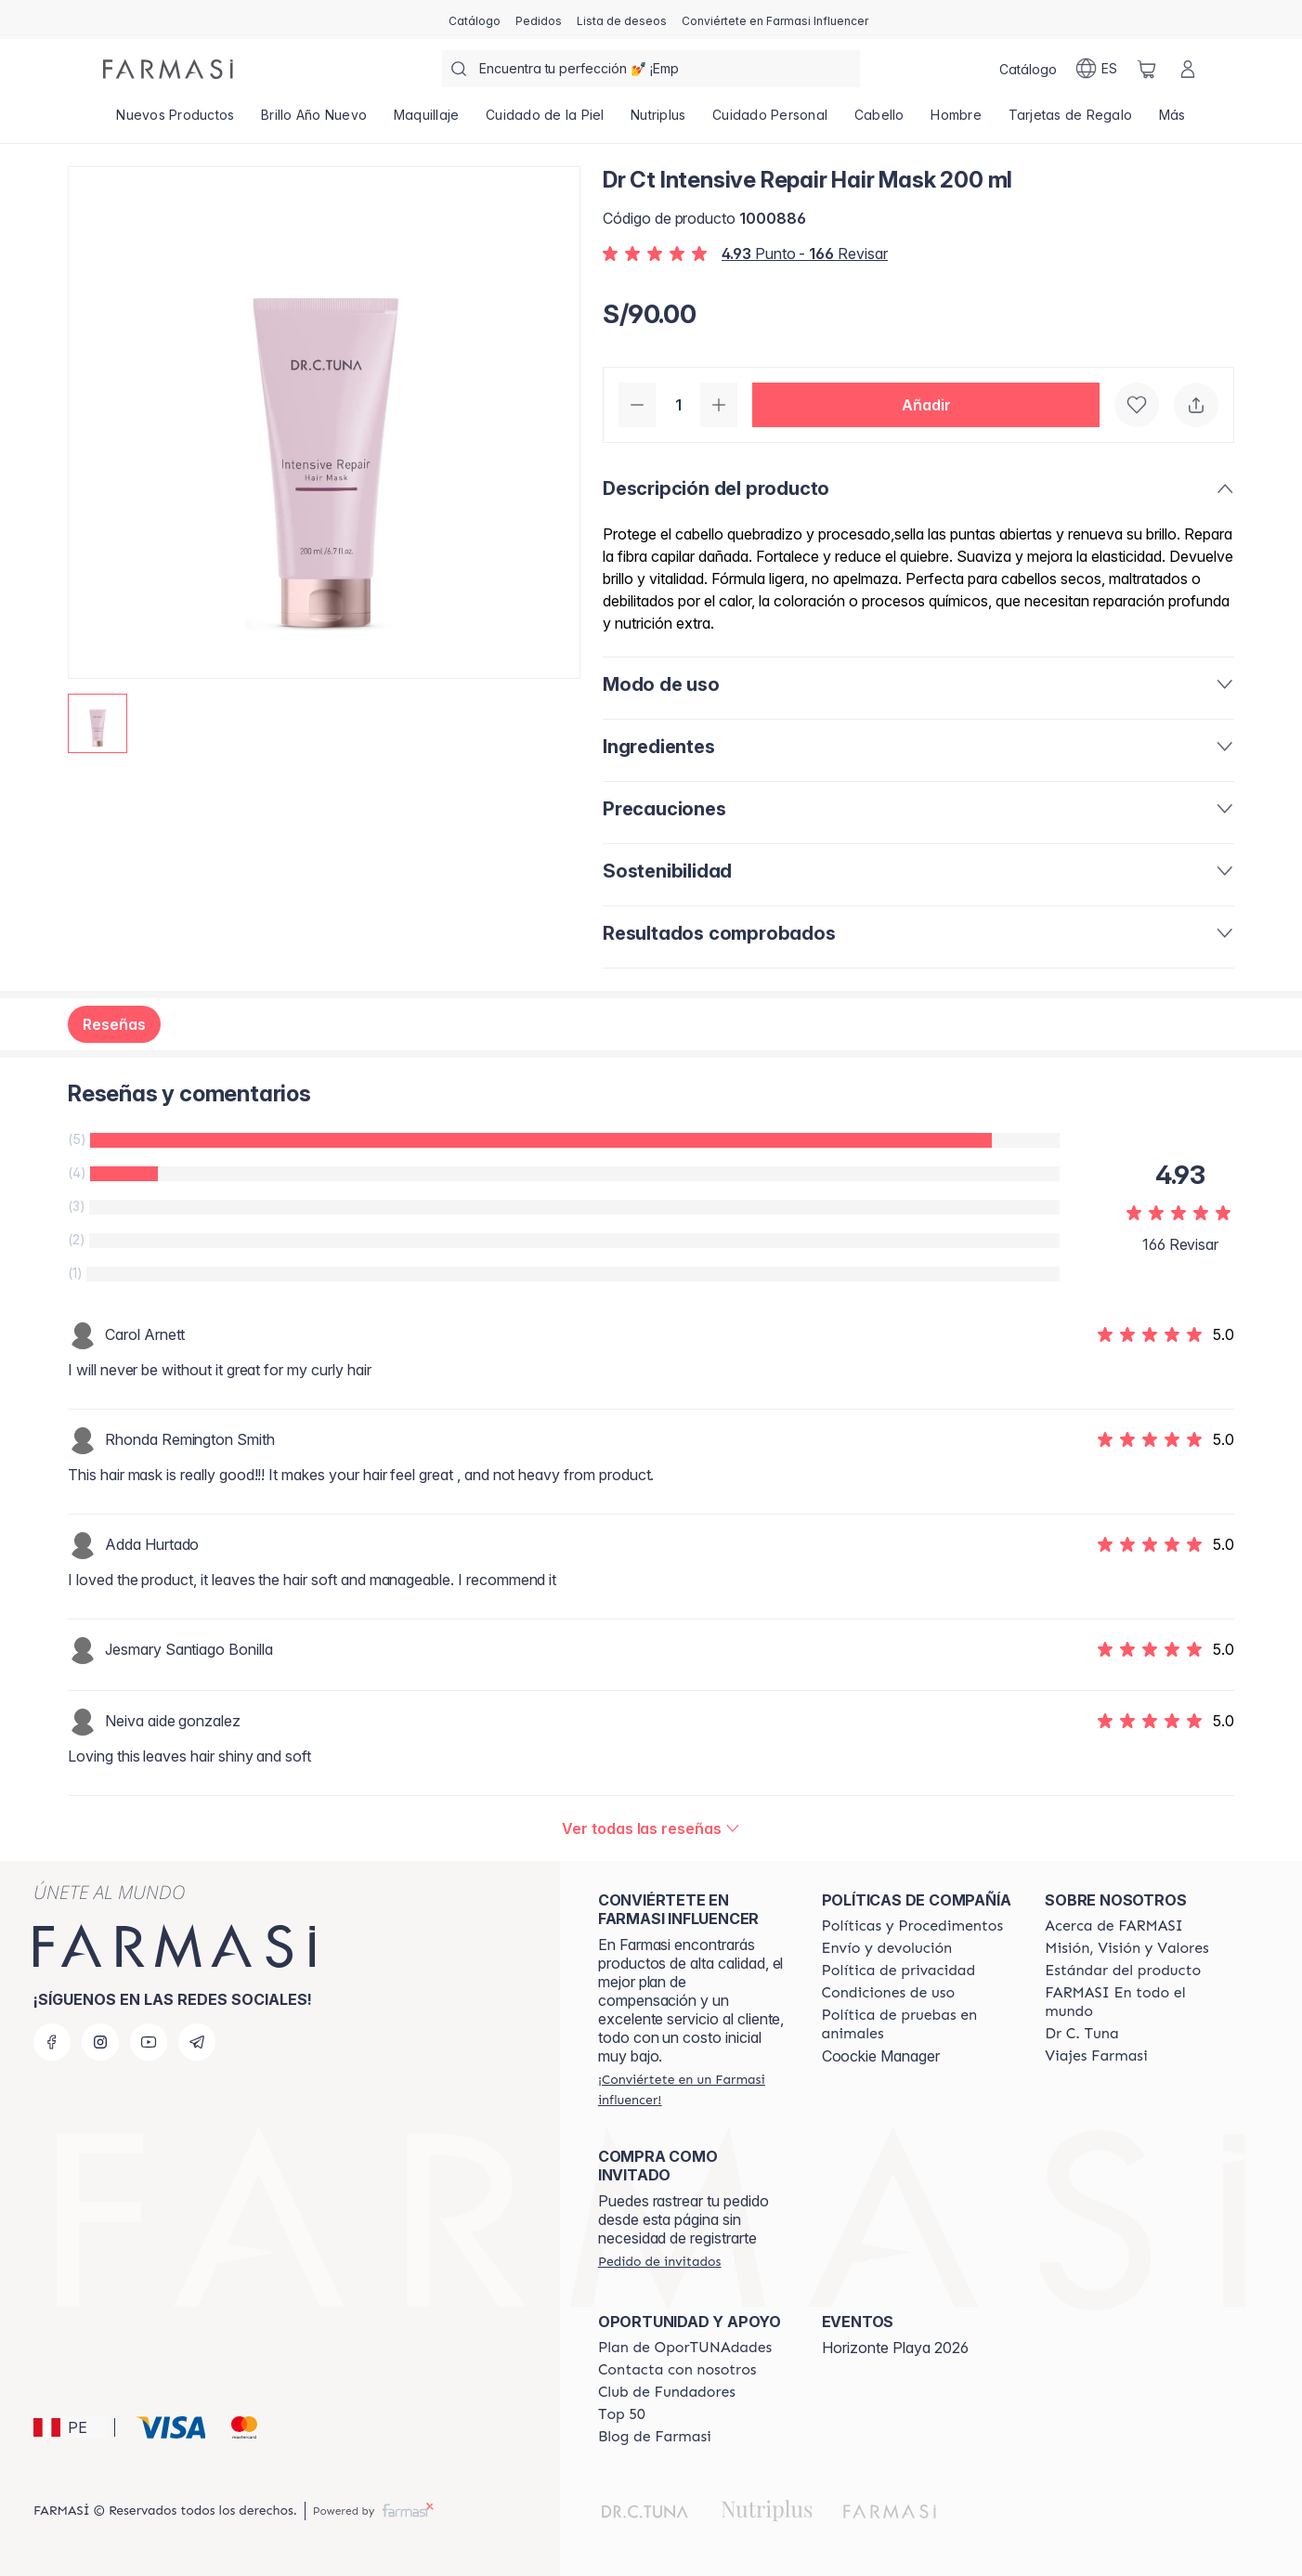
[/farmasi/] (168, 69)
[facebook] (52, 2042)
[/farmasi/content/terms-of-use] (889, 1993)
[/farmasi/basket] (1147, 69)
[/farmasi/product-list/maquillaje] (426, 120)
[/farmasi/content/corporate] (1140, 2002)
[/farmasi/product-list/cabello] (879, 120)
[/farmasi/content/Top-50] (621, 2414)
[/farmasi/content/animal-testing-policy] (917, 2024)
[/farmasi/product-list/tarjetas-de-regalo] (1070, 120)
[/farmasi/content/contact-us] (677, 2370)
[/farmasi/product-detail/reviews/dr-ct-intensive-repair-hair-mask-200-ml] (651, 1828)
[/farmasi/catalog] (474, 19)
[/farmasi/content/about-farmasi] (1114, 1926)
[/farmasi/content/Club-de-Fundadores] (667, 2392)
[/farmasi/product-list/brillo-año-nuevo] (314, 120)
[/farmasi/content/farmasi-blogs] (654, 2436)
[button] (926, 405)
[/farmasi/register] (538, 19)
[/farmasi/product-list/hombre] (956, 120)
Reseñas (114, 1024)
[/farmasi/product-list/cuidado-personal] (770, 120)
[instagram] (100, 2042)
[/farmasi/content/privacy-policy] (899, 1970)
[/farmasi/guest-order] (659, 2261)
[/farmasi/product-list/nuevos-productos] (175, 120)
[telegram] (196, 2042)
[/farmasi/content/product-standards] (1123, 1970)
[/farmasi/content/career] (1096, 2056)
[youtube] (148, 2042)
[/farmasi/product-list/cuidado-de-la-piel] (545, 120)
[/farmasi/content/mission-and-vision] (1126, 1948)
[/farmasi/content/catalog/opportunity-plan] (685, 2347)
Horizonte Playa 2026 (895, 2347)
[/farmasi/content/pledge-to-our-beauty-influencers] (1081, 2033)
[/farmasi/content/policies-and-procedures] (913, 1926)
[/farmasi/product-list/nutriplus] (658, 120)
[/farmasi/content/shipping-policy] (887, 1948)
